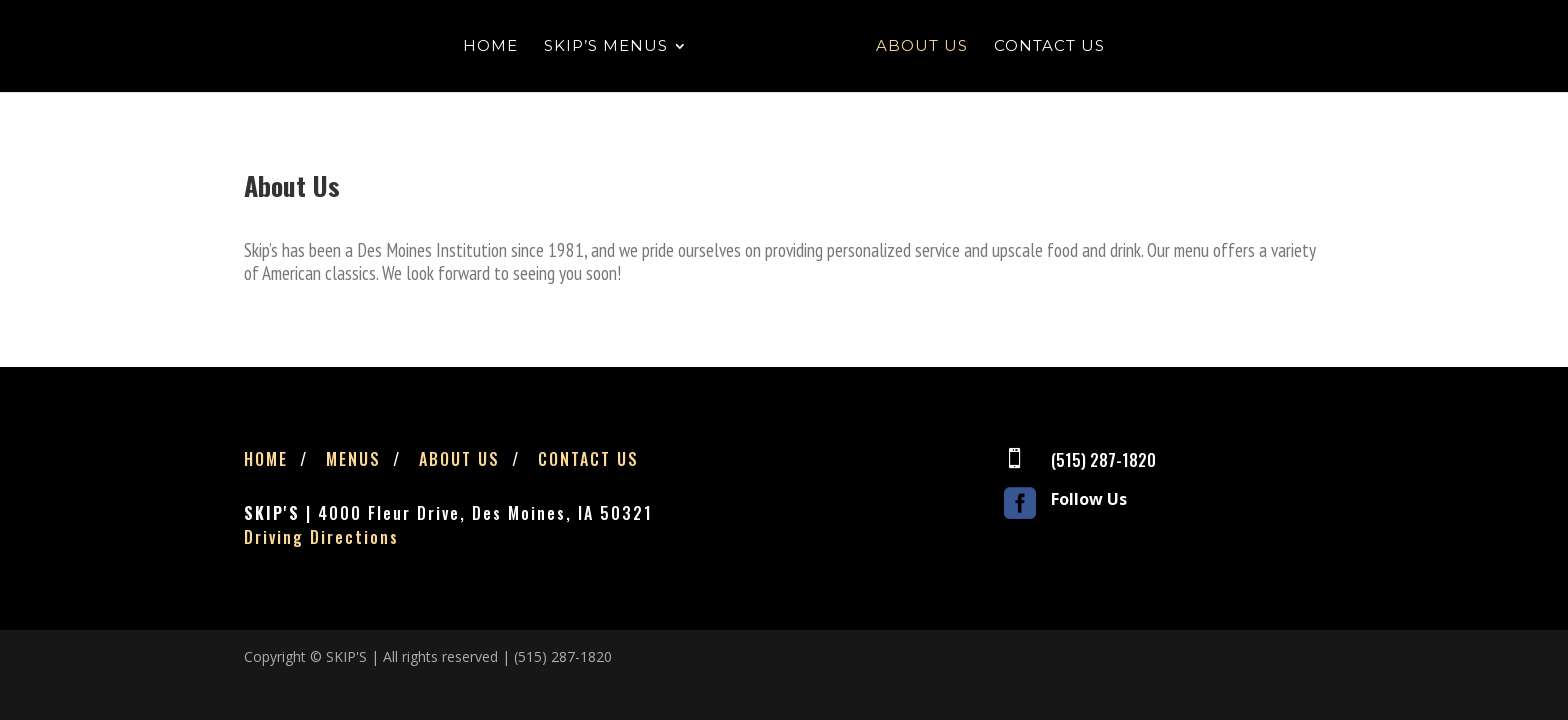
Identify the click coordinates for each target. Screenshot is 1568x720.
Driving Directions (321, 537)
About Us (922, 47)
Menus (353, 459)
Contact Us (1049, 47)
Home (490, 47)
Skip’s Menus (606, 47)
